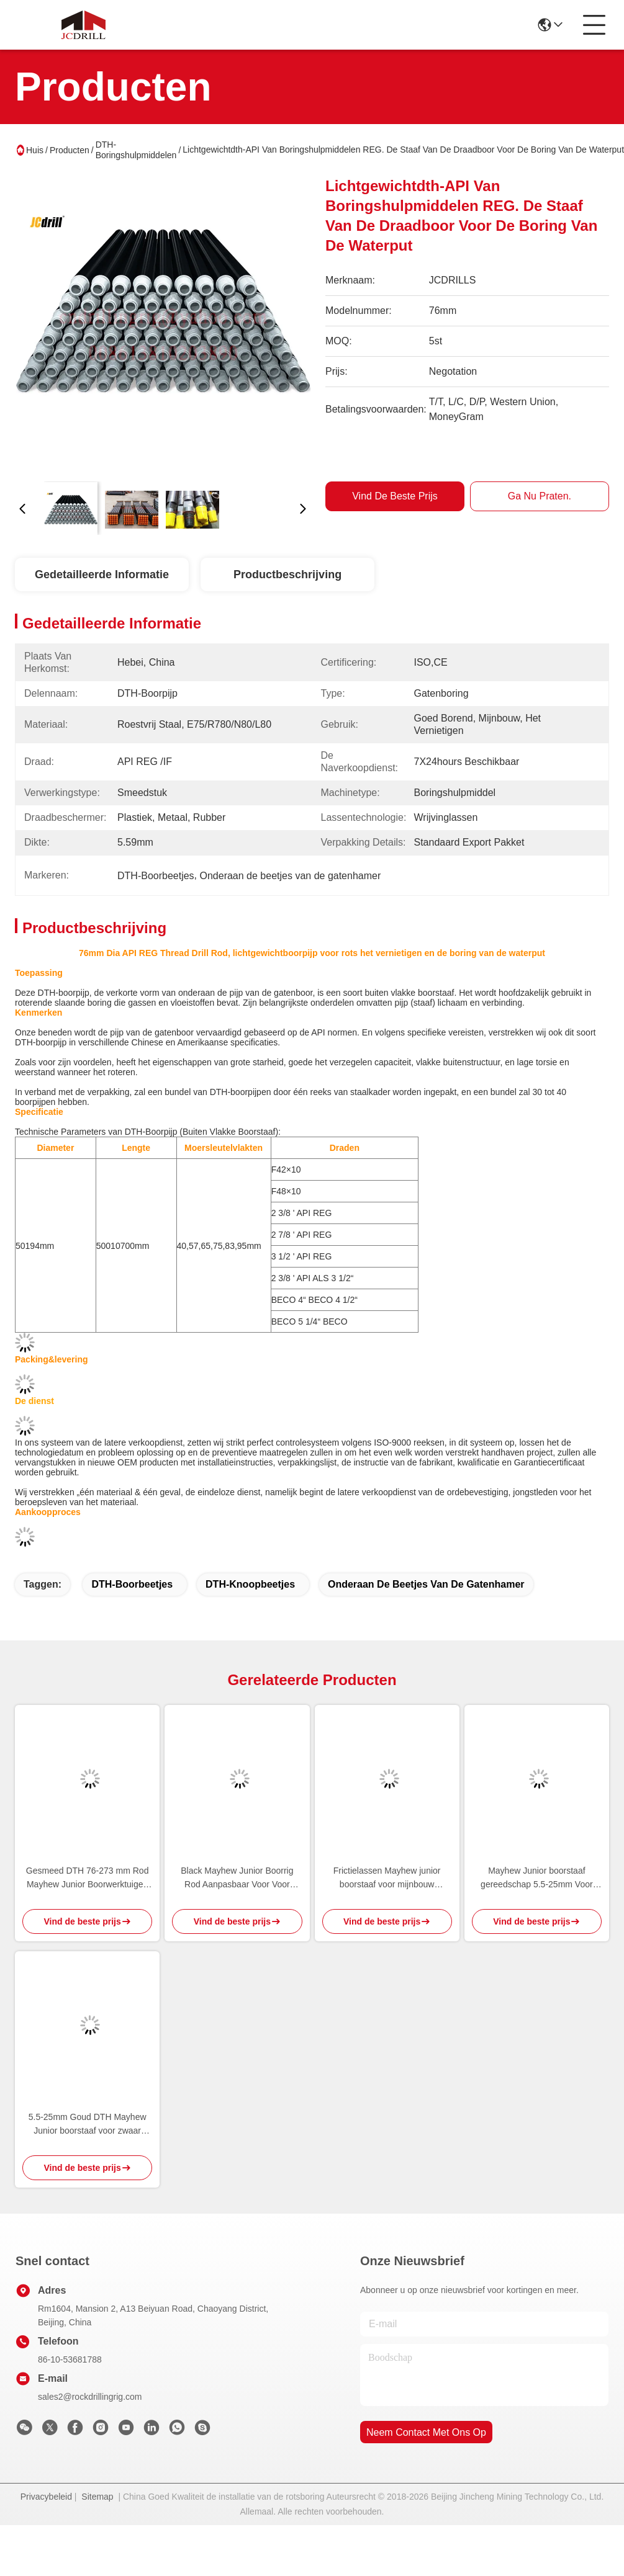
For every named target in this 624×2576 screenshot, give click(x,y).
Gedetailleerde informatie (102, 574)
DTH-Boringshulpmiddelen (136, 150)
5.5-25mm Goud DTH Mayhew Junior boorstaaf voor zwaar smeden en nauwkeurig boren (88, 2124)
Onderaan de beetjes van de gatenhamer (426, 1584)
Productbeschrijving (287, 574)
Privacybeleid (46, 2497)
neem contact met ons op (426, 2432)
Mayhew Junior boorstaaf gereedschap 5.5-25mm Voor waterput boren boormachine (537, 1878)
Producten (69, 150)
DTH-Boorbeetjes (132, 1584)
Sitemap (97, 2497)
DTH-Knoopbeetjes (250, 1584)
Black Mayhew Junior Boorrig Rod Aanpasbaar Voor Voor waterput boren (237, 1878)
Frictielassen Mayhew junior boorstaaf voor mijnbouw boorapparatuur (387, 1878)
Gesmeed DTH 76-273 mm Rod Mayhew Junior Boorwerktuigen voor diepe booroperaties (87, 1878)
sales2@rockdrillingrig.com (90, 2397)
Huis (34, 150)
